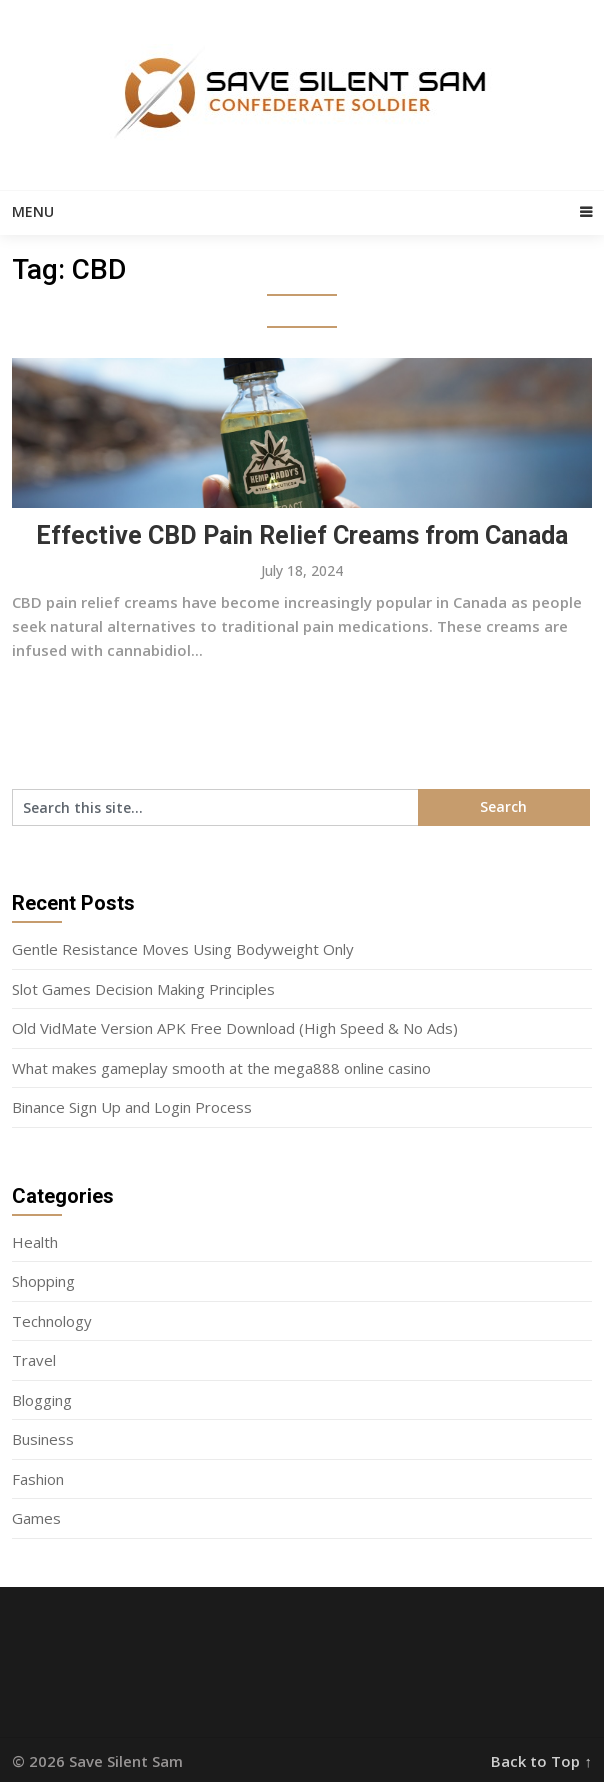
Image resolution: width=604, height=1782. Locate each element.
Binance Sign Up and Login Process (132, 1107)
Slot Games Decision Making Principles (143, 989)
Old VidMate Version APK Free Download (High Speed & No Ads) (235, 1028)
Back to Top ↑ (541, 1761)
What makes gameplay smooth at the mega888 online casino (221, 1068)
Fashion (38, 1479)
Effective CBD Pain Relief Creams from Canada (302, 535)
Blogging (42, 1400)
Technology (52, 1321)
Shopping (43, 1281)
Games (36, 1518)
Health (35, 1242)
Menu (33, 211)
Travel (34, 1360)
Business (43, 1439)
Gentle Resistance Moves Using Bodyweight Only (183, 949)
